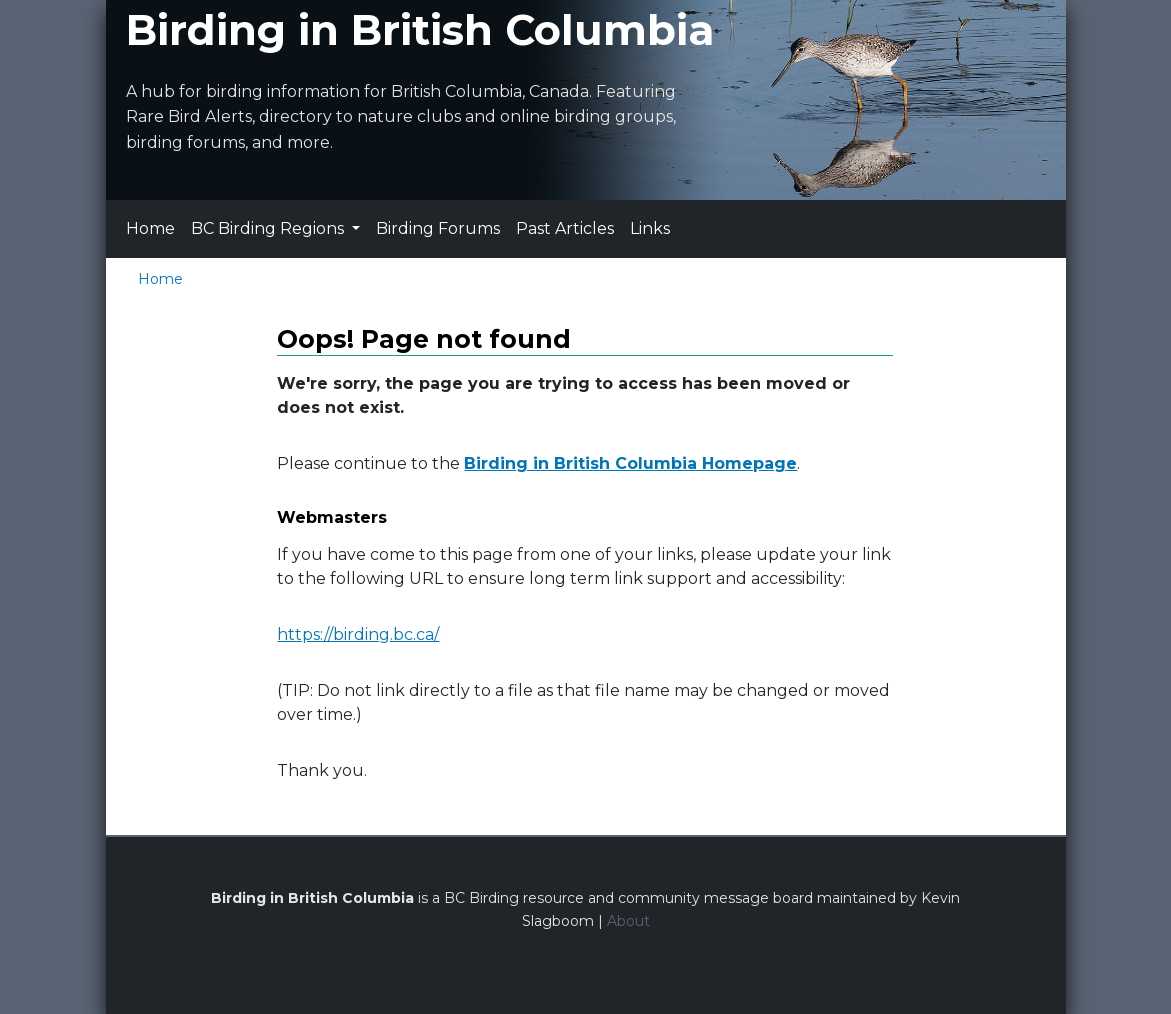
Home (150, 228)
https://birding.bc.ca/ (358, 634)
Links (650, 228)
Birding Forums (438, 228)
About (628, 921)
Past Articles (565, 228)
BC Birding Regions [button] (269, 228)
